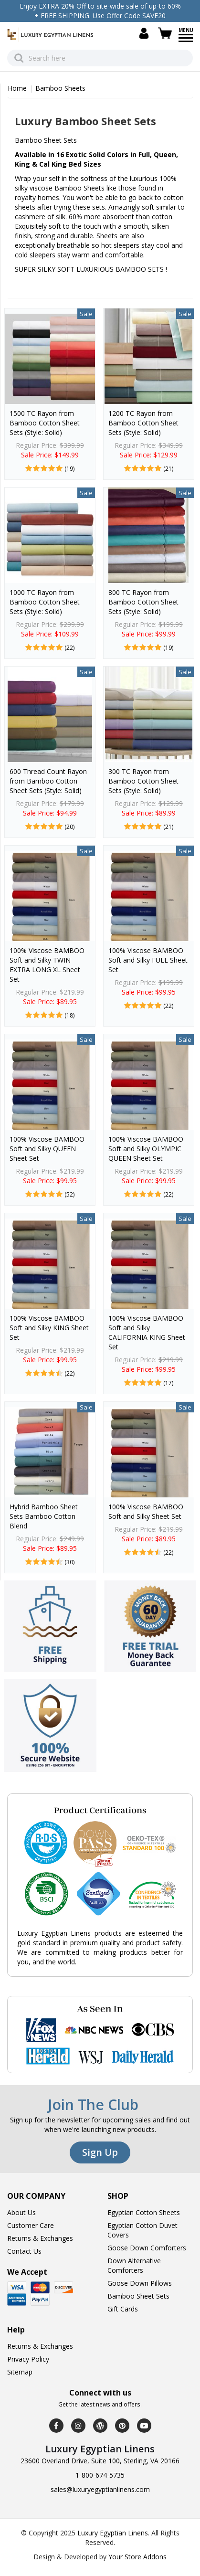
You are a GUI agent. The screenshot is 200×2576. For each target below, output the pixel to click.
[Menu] (186, 41)
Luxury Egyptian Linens (112, 2532)
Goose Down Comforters (146, 2247)
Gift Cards (122, 2308)
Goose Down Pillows (139, 2283)
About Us (21, 2212)
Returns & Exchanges (40, 2238)
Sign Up (100, 2152)
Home (17, 88)
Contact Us (24, 2251)
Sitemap (19, 2371)
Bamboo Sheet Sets (138, 2295)
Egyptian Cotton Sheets (143, 2212)
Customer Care (30, 2225)
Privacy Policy (28, 2359)
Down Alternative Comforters (134, 2265)
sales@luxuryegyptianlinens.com (100, 2489)
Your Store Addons (137, 2556)
